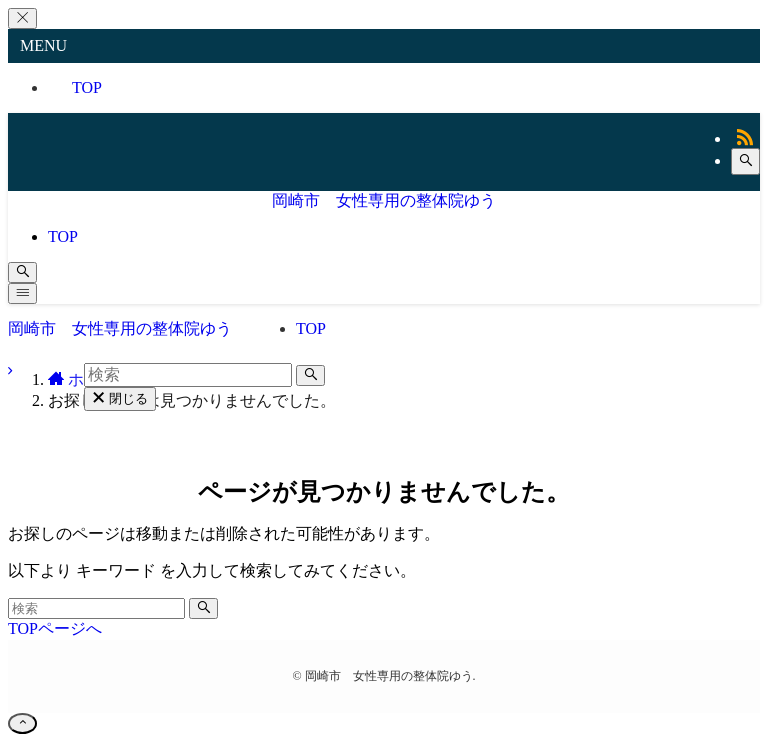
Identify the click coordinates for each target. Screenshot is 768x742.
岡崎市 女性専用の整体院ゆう (384, 200)
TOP (87, 87)
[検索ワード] (96, 608)
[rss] (745, 138)
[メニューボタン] (22, 293)
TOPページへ (55, 628)
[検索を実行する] (203, 608)
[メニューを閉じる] (22, 18)
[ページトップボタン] (22, 723)
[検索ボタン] (22, 272)
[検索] (745, 161)
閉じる (120, 398)
